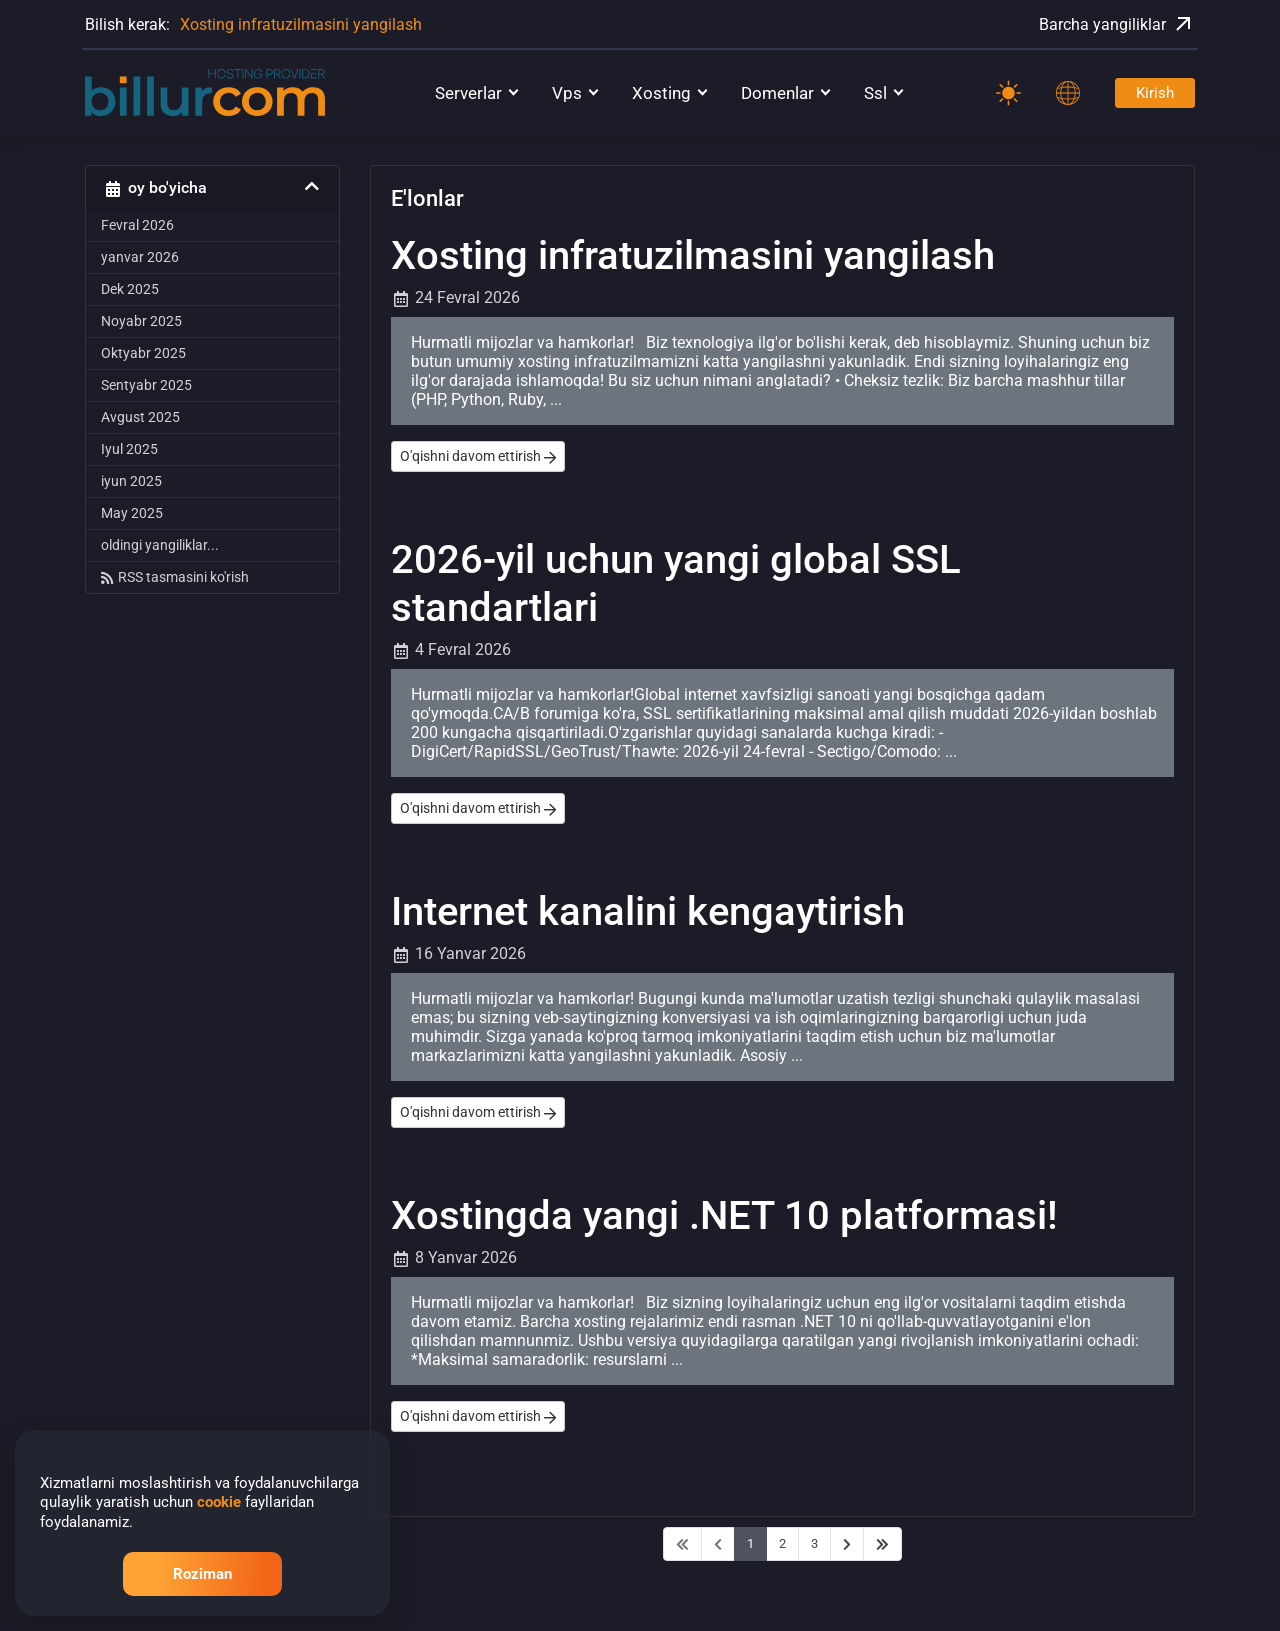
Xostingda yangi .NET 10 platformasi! (724, 1215)
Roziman (202, 1574)
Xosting (661, 93)
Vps (567, 93)
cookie (219, 1502)
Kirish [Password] (1155, 93)
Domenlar (777, 93)
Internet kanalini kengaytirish (648, 911)
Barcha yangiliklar (1117, 24)
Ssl (875, 93)
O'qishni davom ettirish (478, 456)
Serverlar (468, 93)
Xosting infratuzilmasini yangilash (301, 24)
